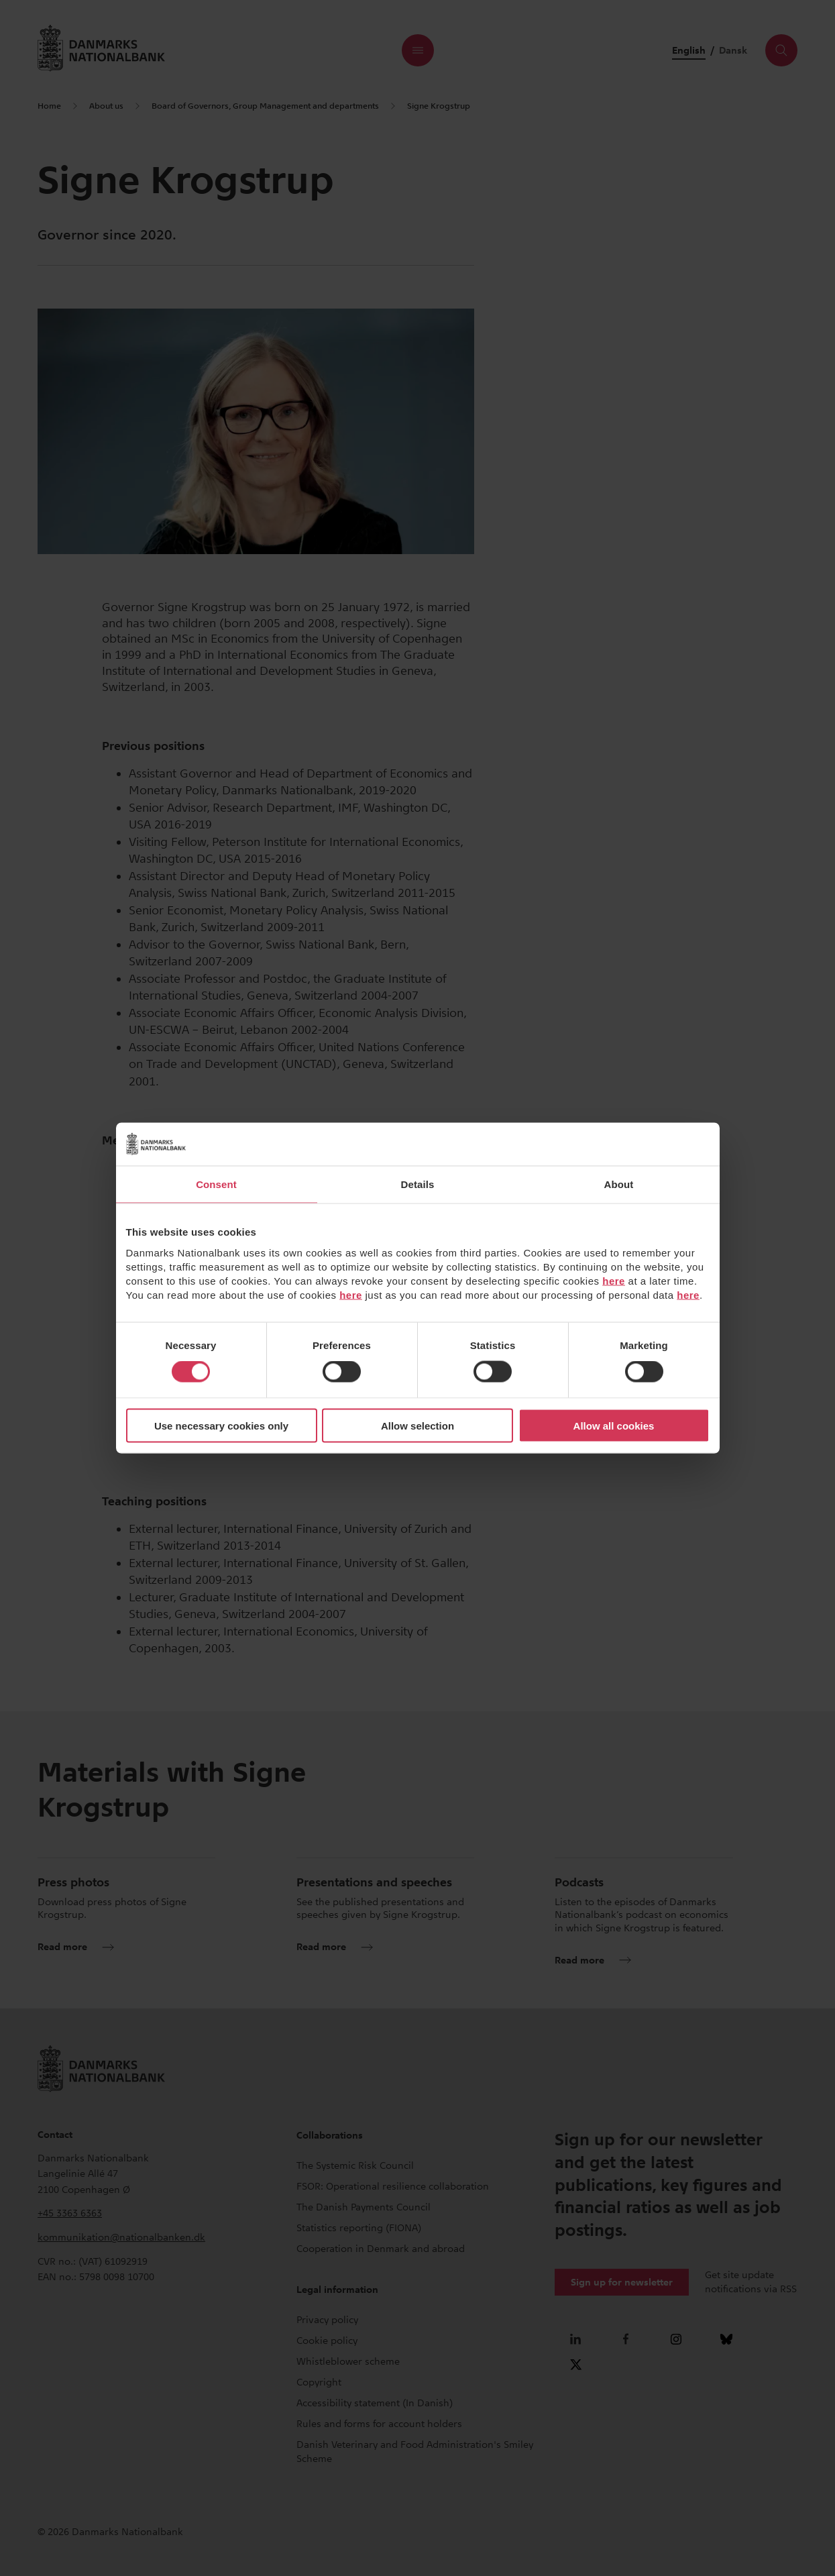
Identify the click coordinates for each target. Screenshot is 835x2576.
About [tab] (619, 1184)
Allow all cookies (614, 1425)
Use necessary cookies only (221, 1425)
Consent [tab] (216, 1184)
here (613, 1280)
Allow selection (417, 1425)
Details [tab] (418, 1184)
